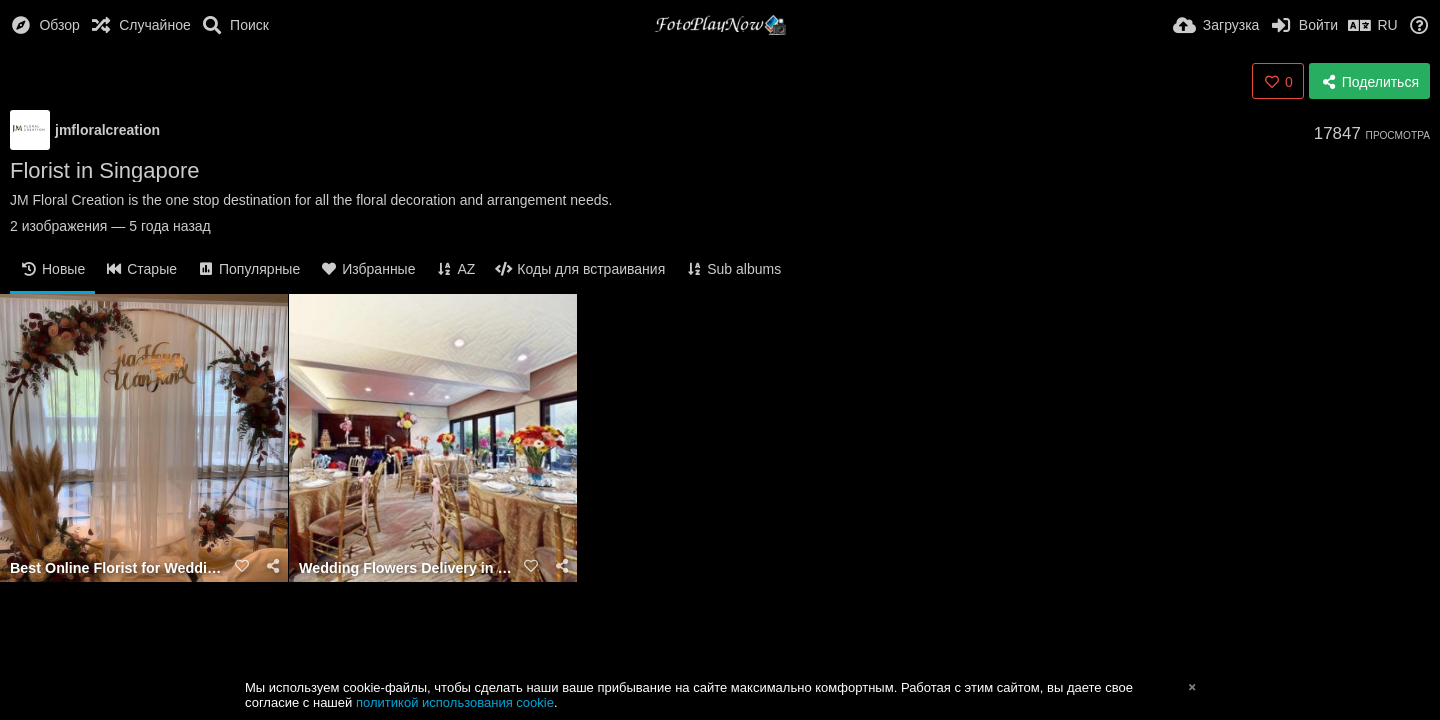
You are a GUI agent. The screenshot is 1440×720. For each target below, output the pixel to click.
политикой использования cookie (455, 702)
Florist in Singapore (105, 170)
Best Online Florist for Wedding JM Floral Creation (119, 568)
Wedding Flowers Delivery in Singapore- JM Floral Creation (408, 568)
